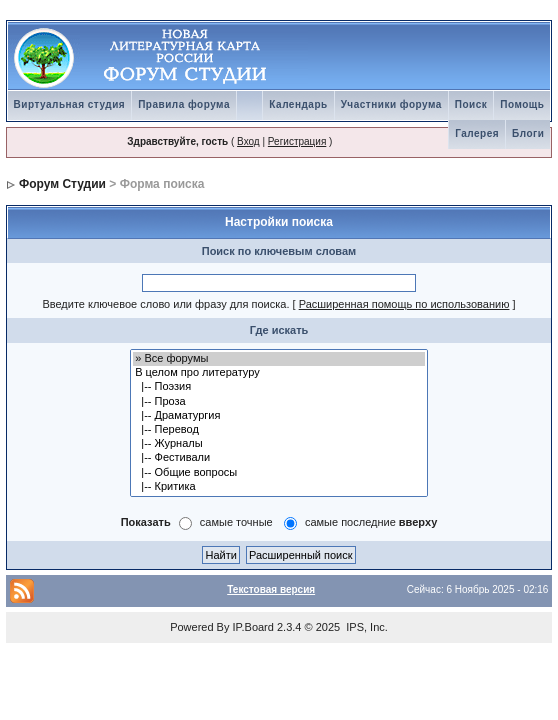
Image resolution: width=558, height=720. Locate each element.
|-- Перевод (279, 430)
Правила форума (184, 104)
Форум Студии (62, 184)
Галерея (477, 133)
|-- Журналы (279, 444)
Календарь (298, 104)
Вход (248, 141)
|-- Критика (279, 487)
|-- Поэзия (279, 387)
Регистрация (297, 141)
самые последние (371, 522)
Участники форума (391, 104)
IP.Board (253, 627)
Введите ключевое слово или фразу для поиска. (165, 304)
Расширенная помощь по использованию (404, 304)
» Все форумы (279, 359)
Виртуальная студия (70, 104)
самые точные (236, 522)
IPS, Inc (365, 627)
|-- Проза (279, 402)
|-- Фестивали (279, 458)
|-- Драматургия (279, 416)
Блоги (528, 133)
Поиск (471, 104)
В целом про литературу (279, 373)
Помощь (522, 104)
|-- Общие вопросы (279, 473)
